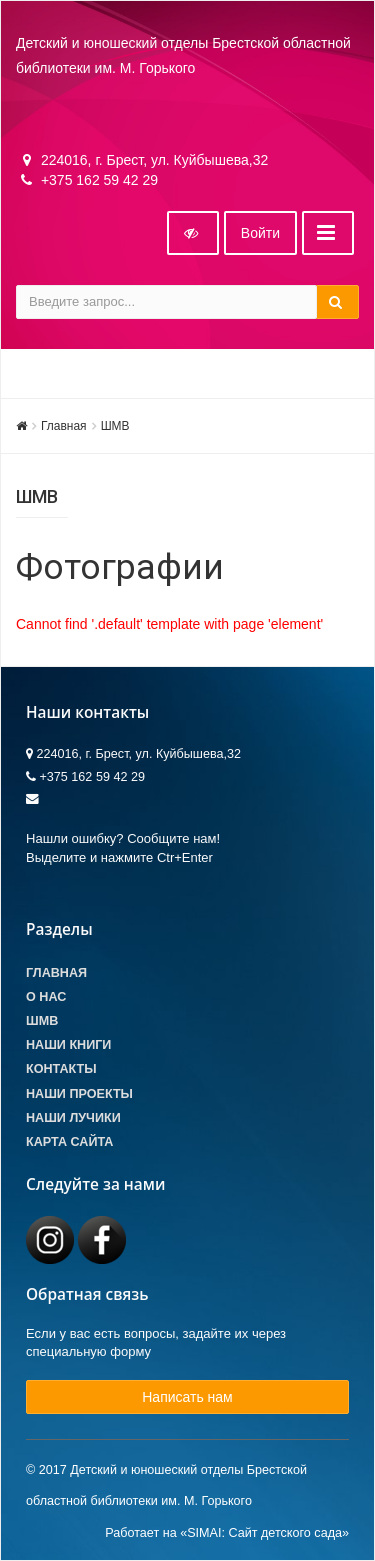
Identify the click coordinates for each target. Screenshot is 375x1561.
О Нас (46, 997)
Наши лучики (73, 1118)
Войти (260, 233)
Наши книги (68, 1045)
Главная (64, 426)
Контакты (61, 1069)
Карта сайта (69, 1142)
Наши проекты (79, 1094)
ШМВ (115, 426)
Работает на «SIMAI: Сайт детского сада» (227, 1533)
